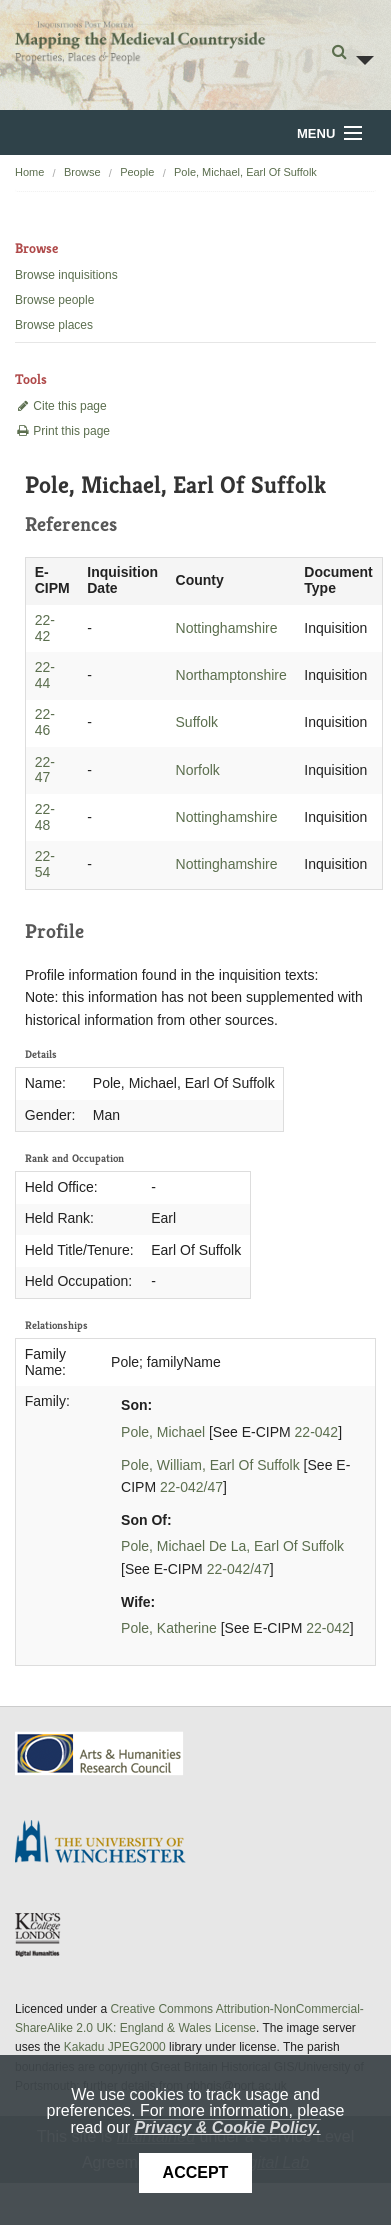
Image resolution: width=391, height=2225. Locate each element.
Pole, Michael (163, 1432)
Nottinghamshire (227, 628)
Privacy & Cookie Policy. (227, 2127)
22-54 (45, 864)
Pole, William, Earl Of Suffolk (210, 1465)
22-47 (45, 770)
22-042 (317, 1432)
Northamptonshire (231, 675)
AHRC (100, 1753)
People (137, 172)
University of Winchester (108, 1844)
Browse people (54, 300)
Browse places (54, 325)
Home (29, 172)
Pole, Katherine (169, 1628)
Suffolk (197, 722)
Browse (82, 172)
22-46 (45, 722)
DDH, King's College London (39, 1934)
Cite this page (61, 406)
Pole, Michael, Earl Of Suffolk (245, 172)
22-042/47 (191, 1487)
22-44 (45, 675)
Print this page (62, 431)
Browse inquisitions (66, 275)
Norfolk (198, 770)
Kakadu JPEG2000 (115, 2047)
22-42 (45, 628)
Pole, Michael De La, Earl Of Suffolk (232, 1546)
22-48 (45, 817)
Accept (196, 2172)
